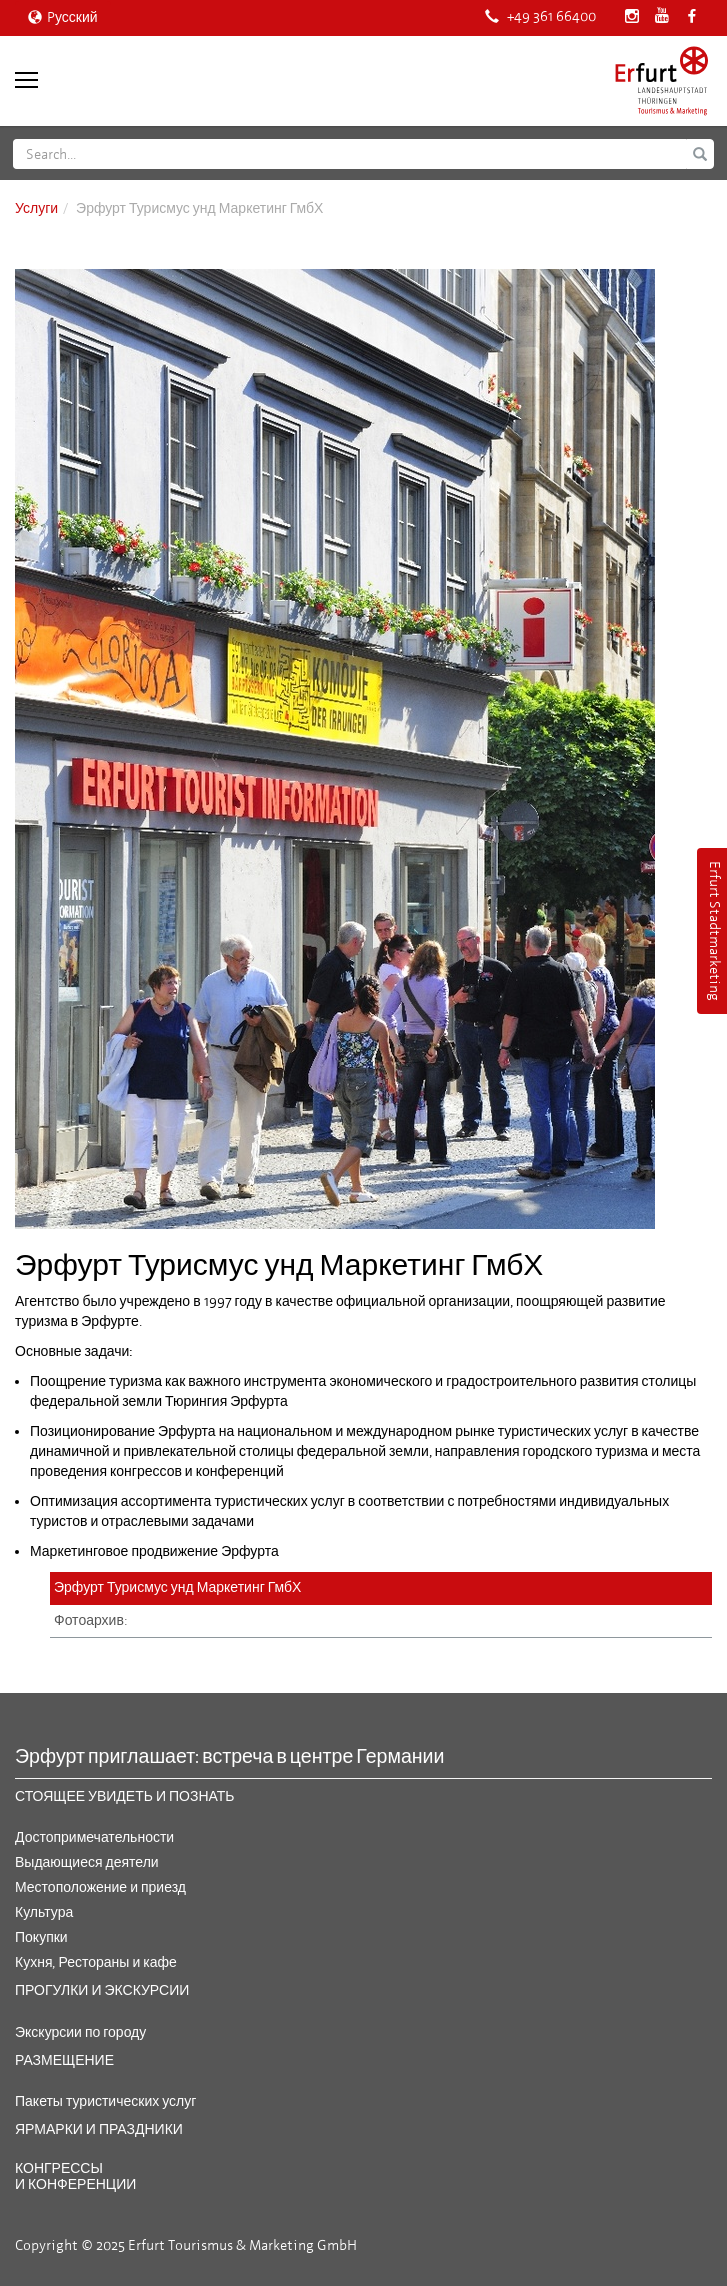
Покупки (41, 1937)
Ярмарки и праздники (99, 2129)
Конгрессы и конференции (75, 2176)
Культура (44, 1912)
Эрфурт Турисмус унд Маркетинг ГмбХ (177, 1587)
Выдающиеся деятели (87, 1862)
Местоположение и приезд (100, 1887)
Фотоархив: (91, 1620)
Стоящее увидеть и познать (124, 1796)
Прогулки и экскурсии (102, 1990)
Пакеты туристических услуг (105, 2101)
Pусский (63, 17)
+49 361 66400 (540, 16)
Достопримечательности (94, 1837)
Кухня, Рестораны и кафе (96, 1962)
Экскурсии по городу (80, 2032)
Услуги (36, 208)
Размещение (64, 2060)
